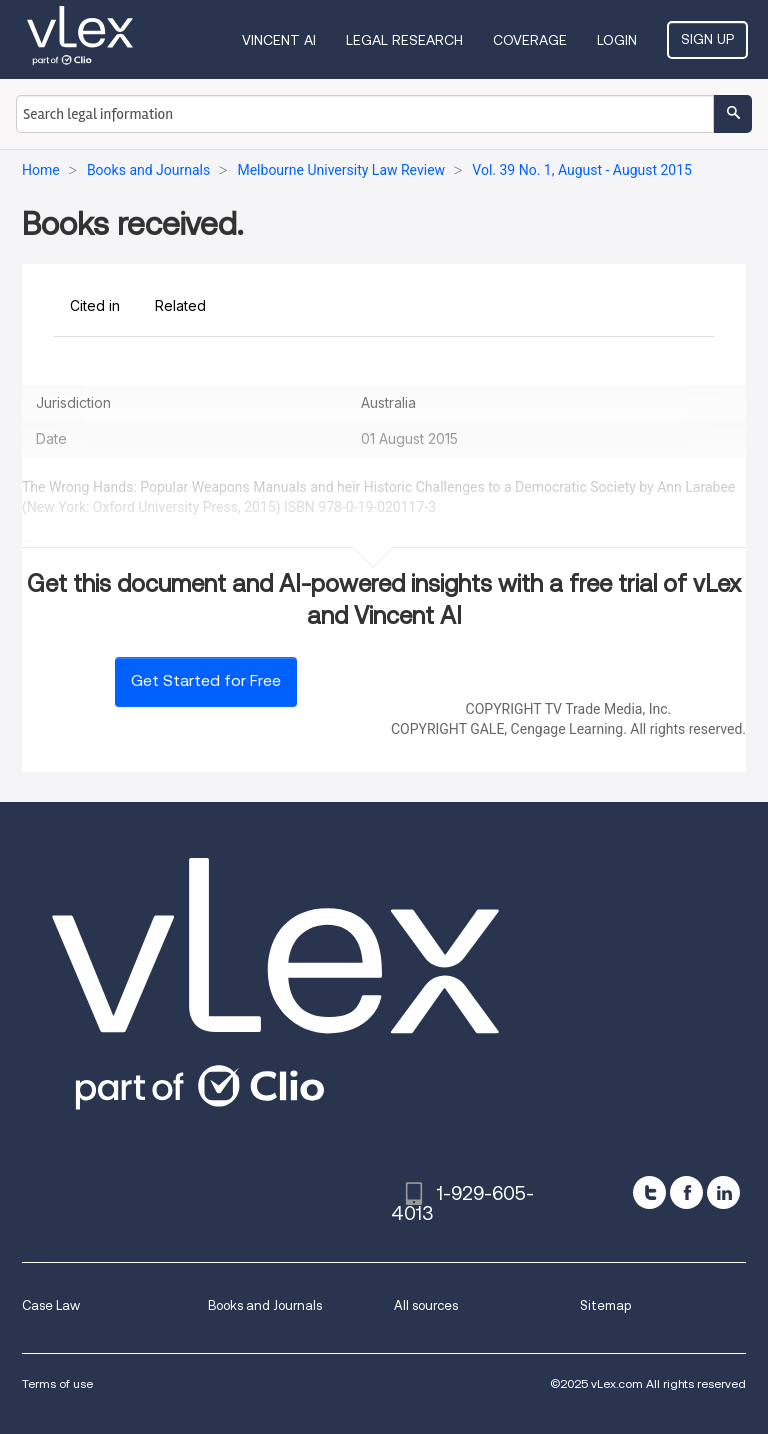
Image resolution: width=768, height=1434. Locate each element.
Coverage (530, 40)
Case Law (51, 1305)
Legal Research (404, 40)
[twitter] (649, 1192)
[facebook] (686, 1192)
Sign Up (707, 39)
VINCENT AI (279, 40)
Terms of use (57, 1383)
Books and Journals (265, 1305)
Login (617, 40)
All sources (426, 1305)
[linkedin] (723, 1192)
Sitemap (605, 1305)
